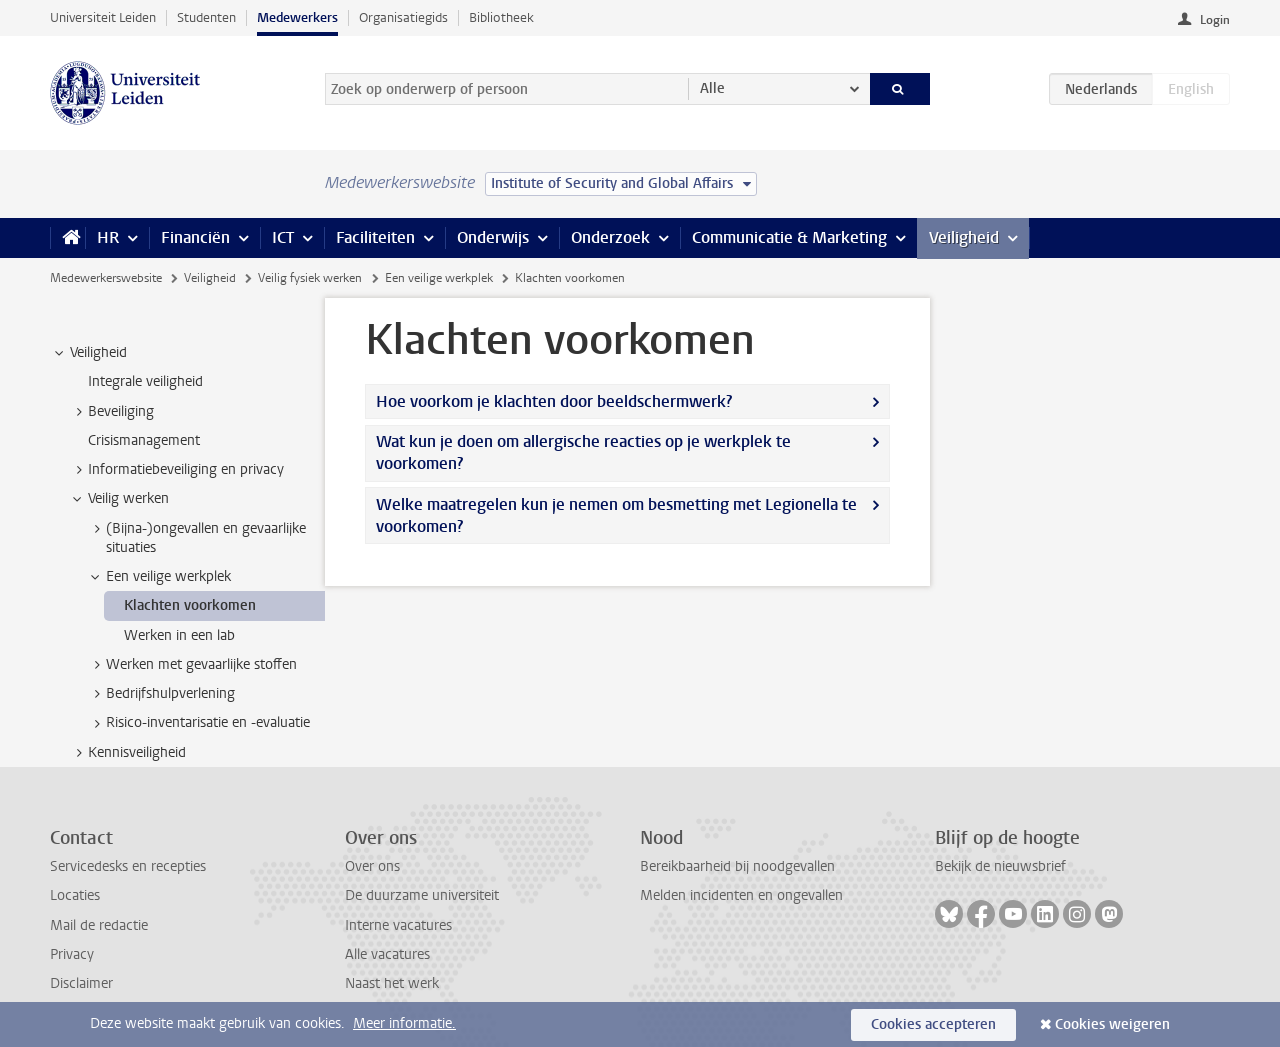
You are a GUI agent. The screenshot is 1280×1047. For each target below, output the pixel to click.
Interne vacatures (398, 925)
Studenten (206, 17)
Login (1215, 20)
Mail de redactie (99, 925)
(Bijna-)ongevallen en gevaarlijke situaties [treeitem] (196, 538)
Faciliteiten (375, 237)
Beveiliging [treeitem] (111, 412)
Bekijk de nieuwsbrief (1000, 866)
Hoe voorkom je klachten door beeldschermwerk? (554, 401)
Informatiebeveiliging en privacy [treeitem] (176, 470)
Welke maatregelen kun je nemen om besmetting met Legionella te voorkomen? (616, 515)
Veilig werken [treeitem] (119, 499)
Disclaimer (81, 983)
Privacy (72, 954)
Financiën (195, 237)
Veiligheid (964, 237)
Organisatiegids (403, 17)
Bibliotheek (501, 17)
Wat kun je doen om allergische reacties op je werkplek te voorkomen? (583, 452)
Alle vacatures (387, 954)
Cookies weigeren (1112, 1024)
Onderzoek (610, 237)
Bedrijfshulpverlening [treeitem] (161, 694)
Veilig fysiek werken (310, 278)
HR (108, 237)
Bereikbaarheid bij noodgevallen (737, 866)
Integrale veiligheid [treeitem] (145, 381)
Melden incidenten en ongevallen (741, 895)
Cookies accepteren (933, 1024)
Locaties (75, 895)
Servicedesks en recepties (128, 866)
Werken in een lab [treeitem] (179, 635)
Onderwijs (493, 237)
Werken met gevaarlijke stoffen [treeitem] (192, 665)
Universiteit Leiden (103, 17)
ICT (283, 237)
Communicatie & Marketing (789, 237)
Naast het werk (392, 983)
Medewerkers (297, 17)
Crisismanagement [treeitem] (144, 440)
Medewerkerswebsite (106, 278)
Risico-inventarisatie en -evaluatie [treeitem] (198, 723)
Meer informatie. (404, 1023)
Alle (712, 88)
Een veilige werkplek (439, 278)
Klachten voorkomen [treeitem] (190, 605)
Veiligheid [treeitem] (89, 353)
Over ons (372, 866)
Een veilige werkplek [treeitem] (159, 577)
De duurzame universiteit (422, 895)
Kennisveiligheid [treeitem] (127, 753)
